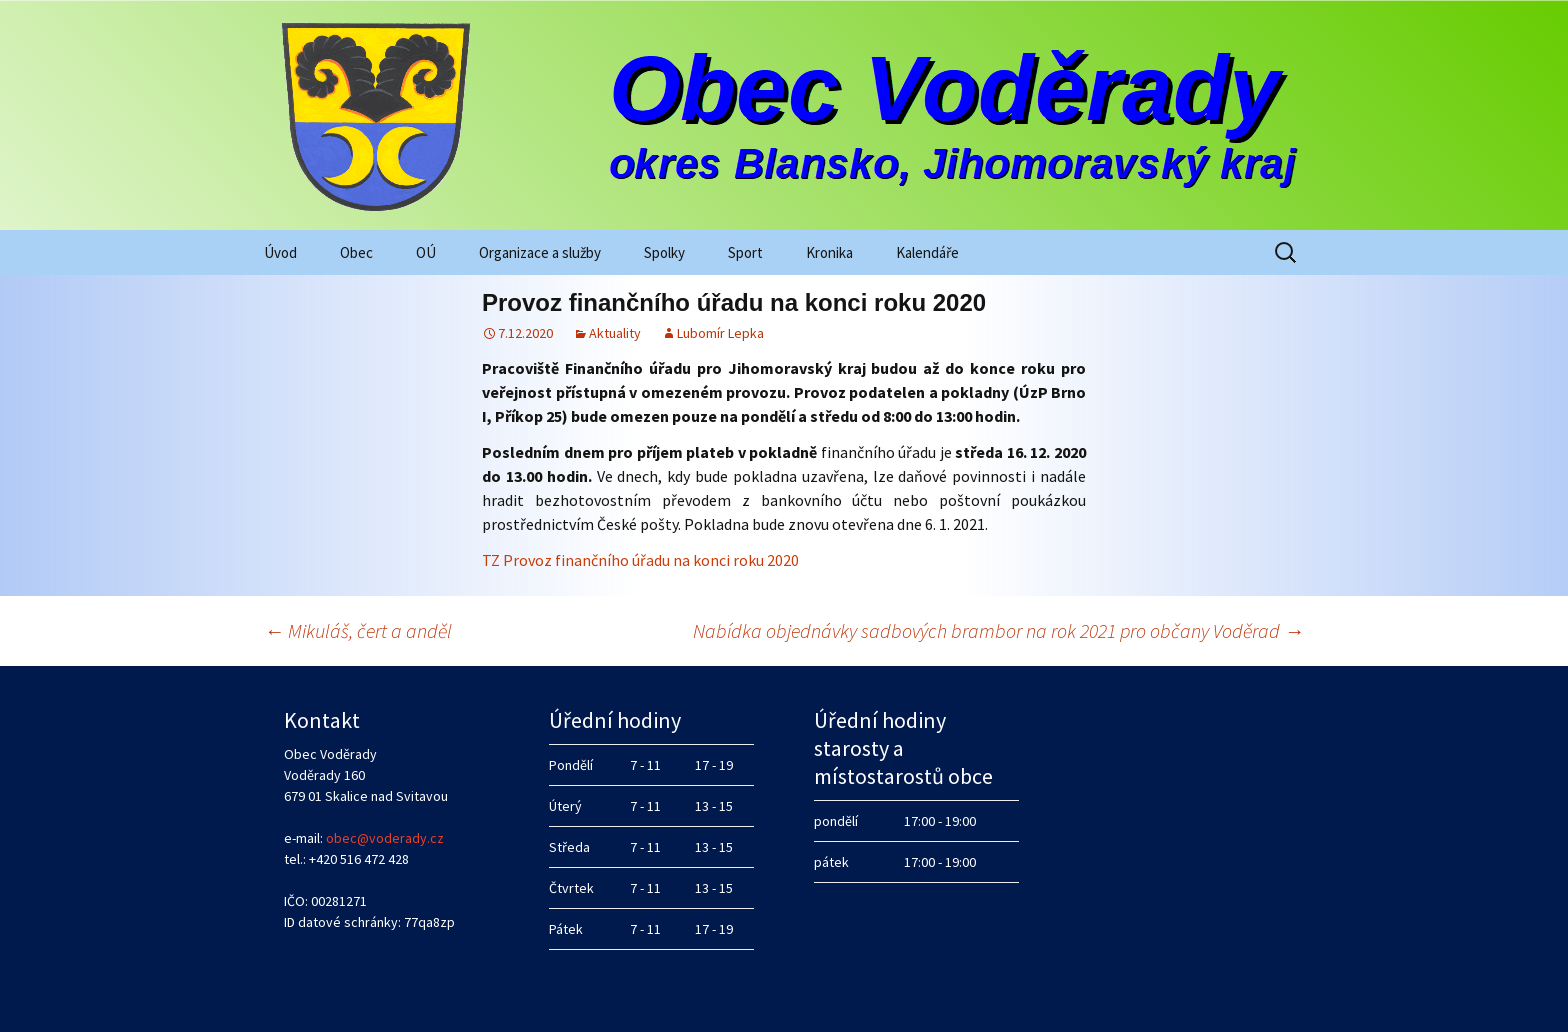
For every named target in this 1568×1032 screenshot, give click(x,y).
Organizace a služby (540, 252)
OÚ (426, 252)
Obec (356, 252)
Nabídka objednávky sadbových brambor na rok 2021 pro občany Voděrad (998, 630)
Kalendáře (927, 252)
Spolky (664, 252)
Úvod (280, 252)
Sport (745, 252)
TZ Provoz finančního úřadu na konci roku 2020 (640, 560)
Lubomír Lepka (720, 333)
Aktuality (615, 333)
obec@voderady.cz (385, 838)
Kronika (829, 252)
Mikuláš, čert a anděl (358, 630)
